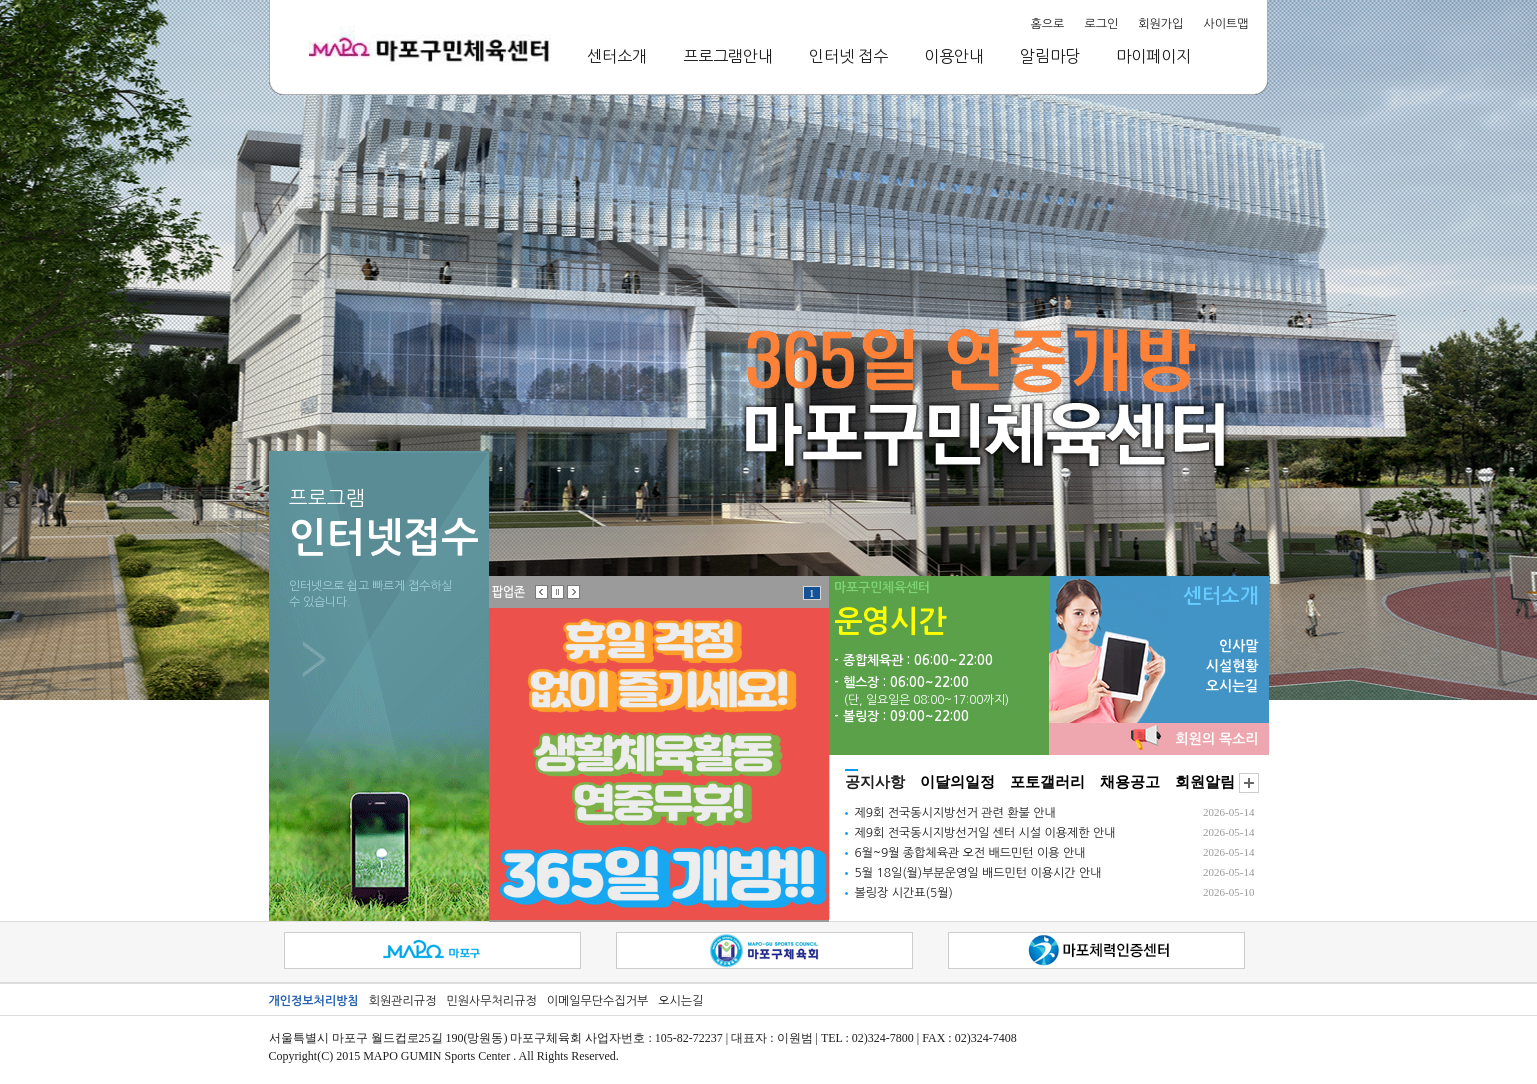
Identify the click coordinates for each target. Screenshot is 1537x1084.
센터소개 (617, 56)
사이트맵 (1225, 24)
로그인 (1101, 24)
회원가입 (1160, 24)
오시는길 (1232, 686)
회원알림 (1205, 782)
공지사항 (875, 782)
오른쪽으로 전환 (573, 592)
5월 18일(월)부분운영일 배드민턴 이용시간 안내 (978, 873)
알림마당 (1050, 56)
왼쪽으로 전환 (541, 592)
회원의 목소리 (1217, 739)
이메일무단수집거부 (598, 1001)
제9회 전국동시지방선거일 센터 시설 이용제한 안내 (985, 833)
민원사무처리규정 (491, 1001)
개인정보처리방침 (314, 1001)
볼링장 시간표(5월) (904, 893)
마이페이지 (1153, 56)
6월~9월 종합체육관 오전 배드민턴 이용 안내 (970, 853)
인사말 (1238, 646)
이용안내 (954, 56)
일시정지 (557, 592)
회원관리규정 (403, 1001)
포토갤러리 (1047, 782)
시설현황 (1232, 666)
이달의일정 (957, 782)
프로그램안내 (728, 56)
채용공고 (1130, 782)
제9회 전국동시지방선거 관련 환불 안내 (955, 813)
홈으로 (1048, 24)
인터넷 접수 (848, 56)
